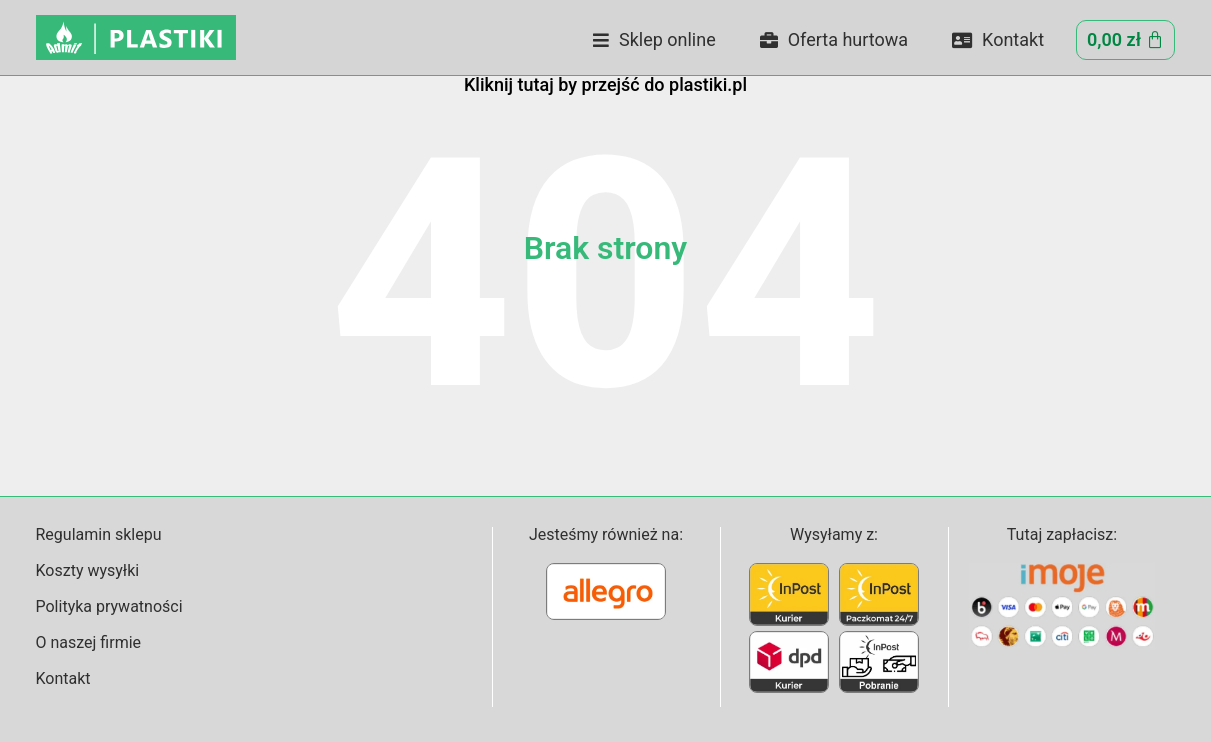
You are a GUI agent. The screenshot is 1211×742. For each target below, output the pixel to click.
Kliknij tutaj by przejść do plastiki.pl (605, 84)
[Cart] (1125, 40)
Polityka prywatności (109, 606)
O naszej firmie (89, 642)
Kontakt (998, 39)
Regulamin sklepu (99, 534)
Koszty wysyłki (88, 570)
